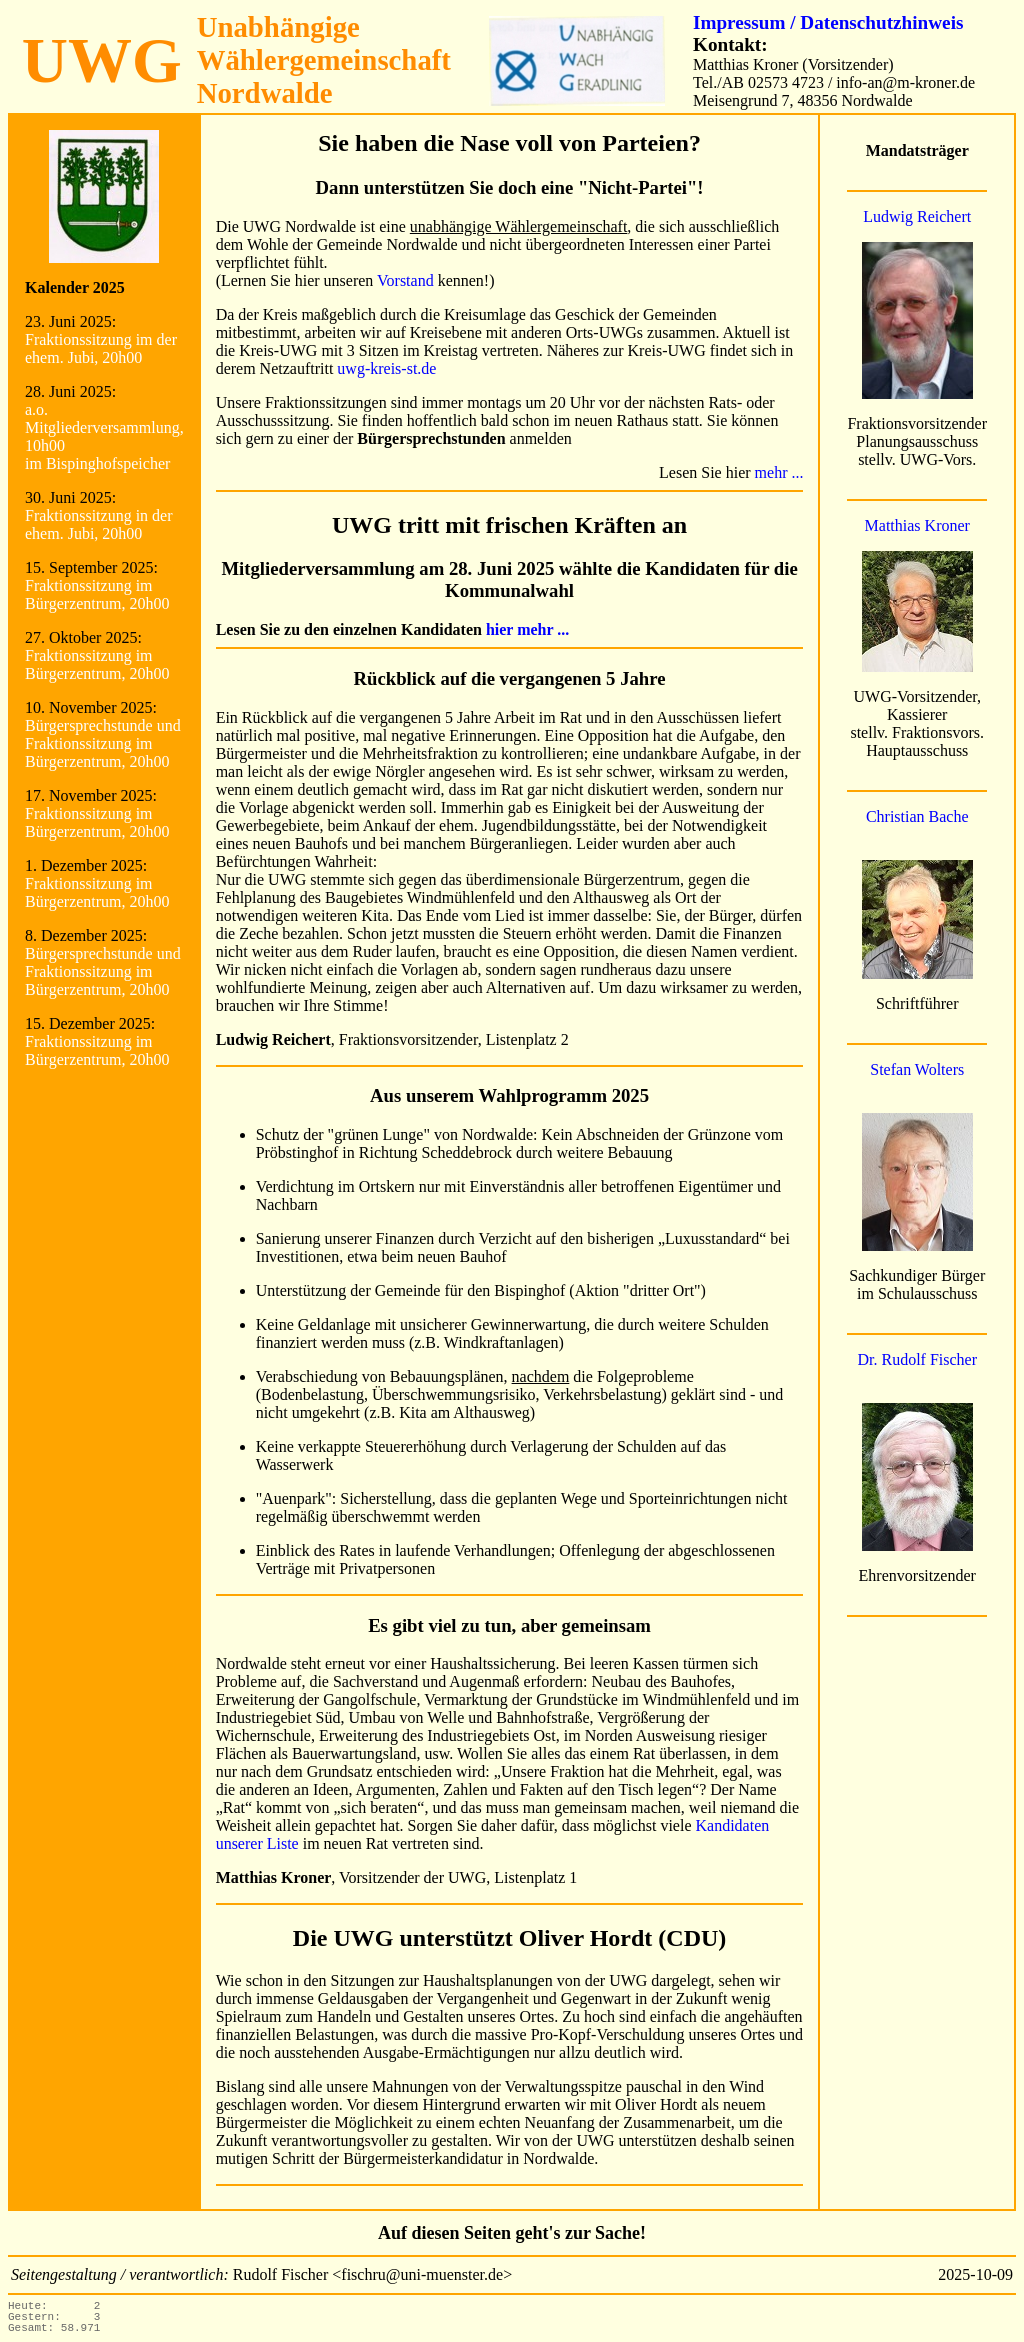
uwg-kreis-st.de (386, 368)
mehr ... (779, 472)
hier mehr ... (527, 629)
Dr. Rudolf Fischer (917, 1359)
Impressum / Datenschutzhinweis (828, 22)
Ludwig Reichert (917, 216)
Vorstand (405, 280)
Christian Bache (917, 816)
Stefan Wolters (917, 1069)
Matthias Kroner (917, 525)
